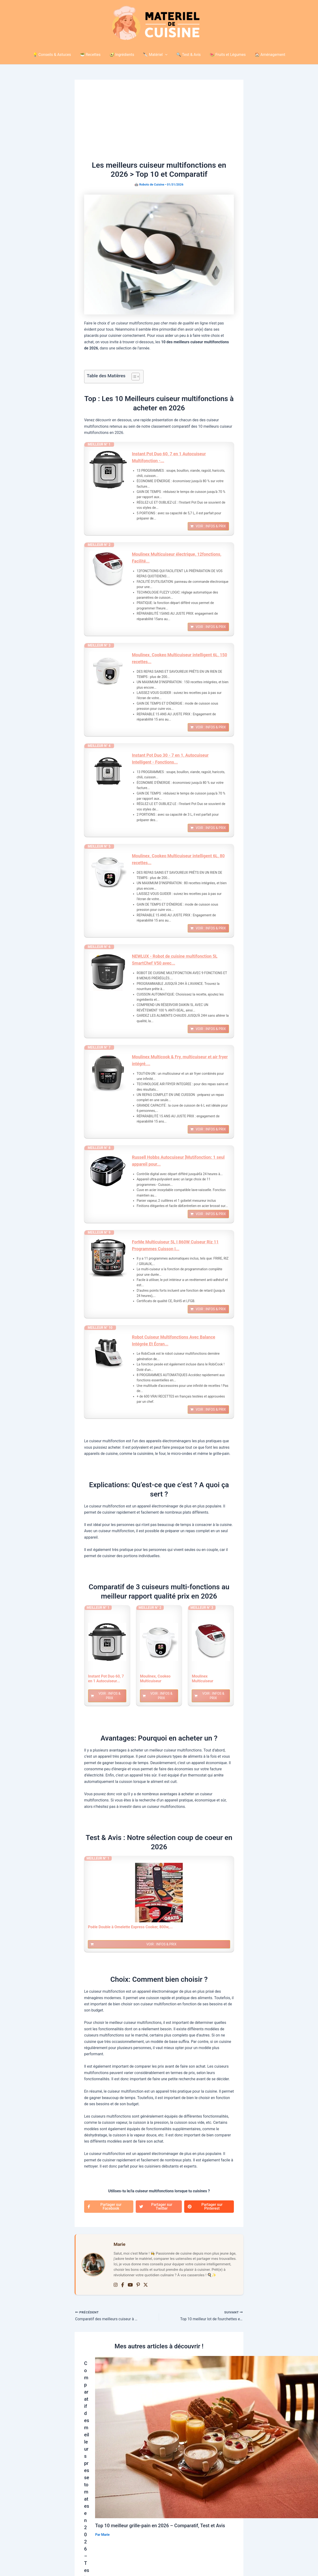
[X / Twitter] (145, 2285)
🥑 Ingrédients (123, 54)
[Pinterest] (138, 2285)
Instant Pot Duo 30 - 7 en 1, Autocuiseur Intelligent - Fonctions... (170, 759)
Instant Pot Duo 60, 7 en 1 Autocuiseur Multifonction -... (169, 457)
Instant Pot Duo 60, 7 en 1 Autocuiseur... (106, 1678)
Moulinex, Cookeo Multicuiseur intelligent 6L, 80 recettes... (178, 859)
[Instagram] (116, 2285)
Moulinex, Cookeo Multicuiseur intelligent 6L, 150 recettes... (179, 658)
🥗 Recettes (93, 54)
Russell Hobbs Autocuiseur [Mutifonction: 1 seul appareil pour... (178, 1161)
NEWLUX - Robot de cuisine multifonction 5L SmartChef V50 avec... (174, 960)
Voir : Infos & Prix (211, 526)
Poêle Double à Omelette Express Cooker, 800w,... (130, 1927)
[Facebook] (122, 2285)
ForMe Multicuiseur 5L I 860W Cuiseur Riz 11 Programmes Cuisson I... (175, 1245)
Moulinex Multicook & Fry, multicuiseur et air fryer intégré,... (180, 1060)
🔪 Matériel (155, 54)
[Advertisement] (159, 125)
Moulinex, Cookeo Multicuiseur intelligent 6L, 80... (156, 1678)
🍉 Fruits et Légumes (225, 54)
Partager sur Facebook (104, 2206)
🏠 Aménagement (266, 54)
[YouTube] (130, 2285)
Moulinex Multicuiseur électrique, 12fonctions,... (204, 1678)
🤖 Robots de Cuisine (149, 184)
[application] (165, 54)
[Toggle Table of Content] (133, 377)
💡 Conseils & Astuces (56, 54)
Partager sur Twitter (155, 2206)
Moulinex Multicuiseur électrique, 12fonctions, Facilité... (176, 558)
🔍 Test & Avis (187, 54)
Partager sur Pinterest (205, 2206)
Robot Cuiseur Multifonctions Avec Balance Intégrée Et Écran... (173, 1340)
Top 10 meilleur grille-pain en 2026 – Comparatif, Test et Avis (160, 2525)
